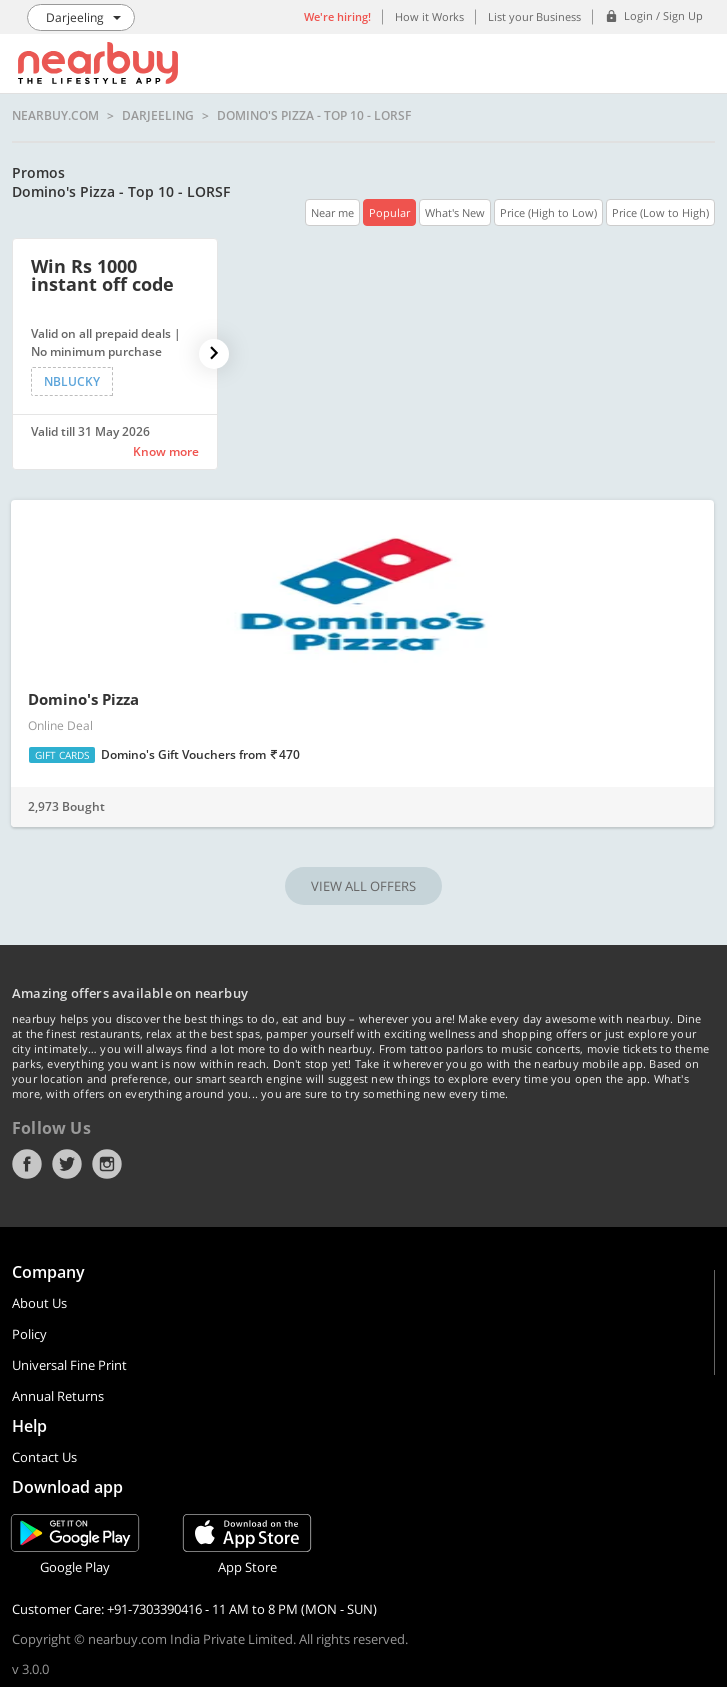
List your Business (534, 16)
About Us (39, 1303)
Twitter (67, 1164)
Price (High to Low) (548, 212)
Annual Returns (58, 1396)
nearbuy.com (55, 116)
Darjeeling (158, 116)
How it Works (429, 16)
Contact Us (44, 1457)
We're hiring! (337, 16)
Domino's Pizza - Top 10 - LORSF (314, 116)
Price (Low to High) (660, 212)
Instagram (107, 1164)
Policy (29, 1334)
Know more (166, 451)
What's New (455, 212)
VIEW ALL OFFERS (363, 886)
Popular (389, 212)
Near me (332, 212)
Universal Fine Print (69, 1365)
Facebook (27, 1164)
